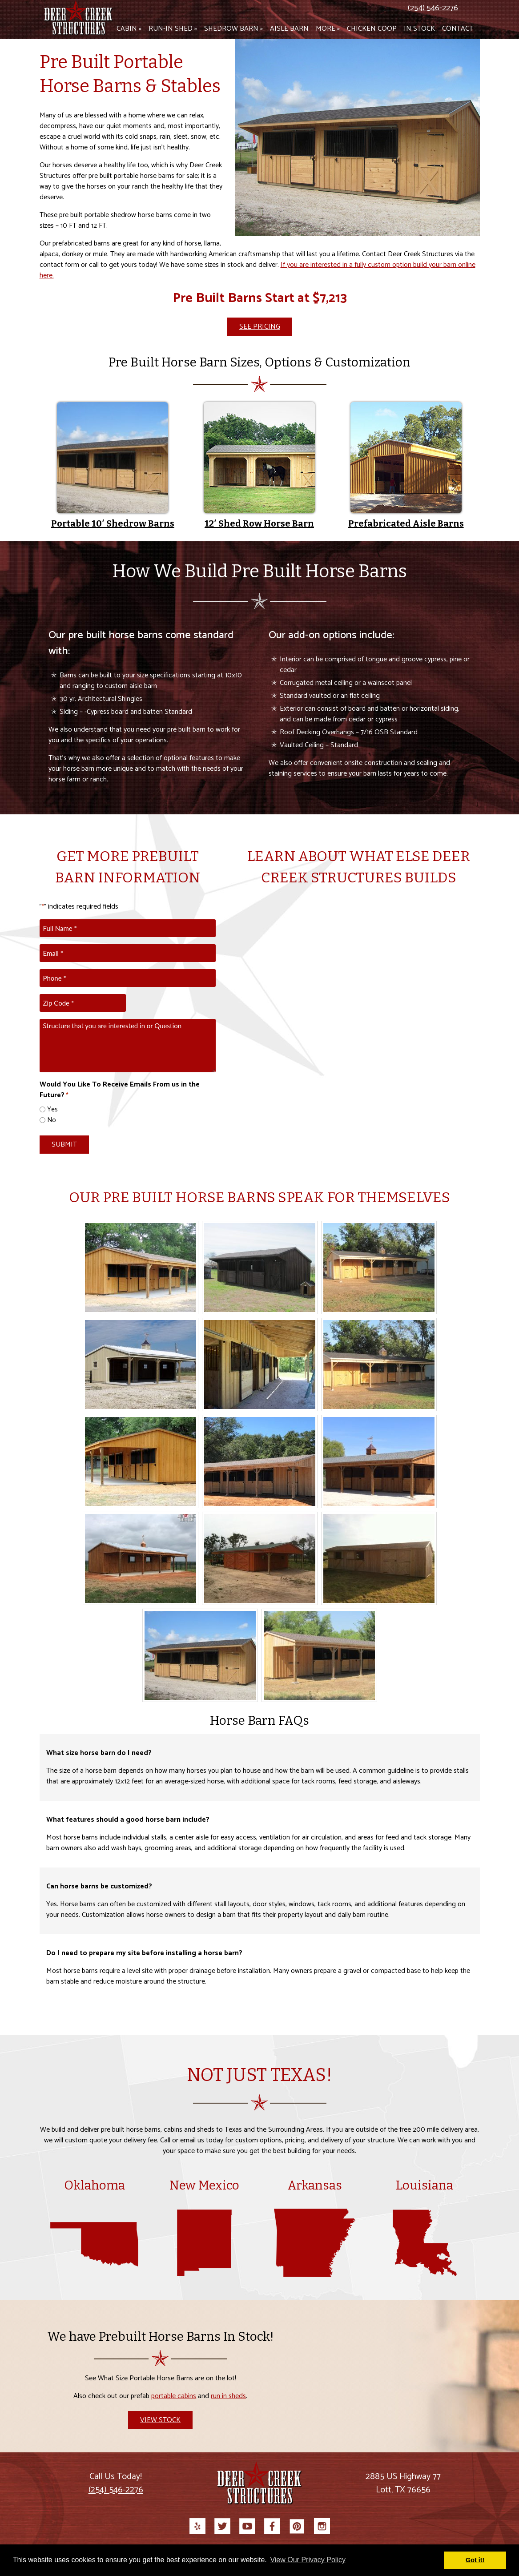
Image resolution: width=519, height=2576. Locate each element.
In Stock (419, 29)
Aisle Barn (289, 29)
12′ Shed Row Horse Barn (259, 523)
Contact (457, 29)
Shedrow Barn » (233, 29)
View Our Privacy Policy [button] (308, 2560)
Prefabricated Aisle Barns (406, 523)
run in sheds (228, 2396)
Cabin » (129, 29)
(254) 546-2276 (433, 8)
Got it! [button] (475, 2560)
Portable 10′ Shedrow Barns (112, 523)
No (51, 1120)
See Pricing (259, 327)
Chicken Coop (372, 29)
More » (328, 29)
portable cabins (173, 2396)
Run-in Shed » (173, 29)
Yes (52, 1110)
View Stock (160, 2420)
